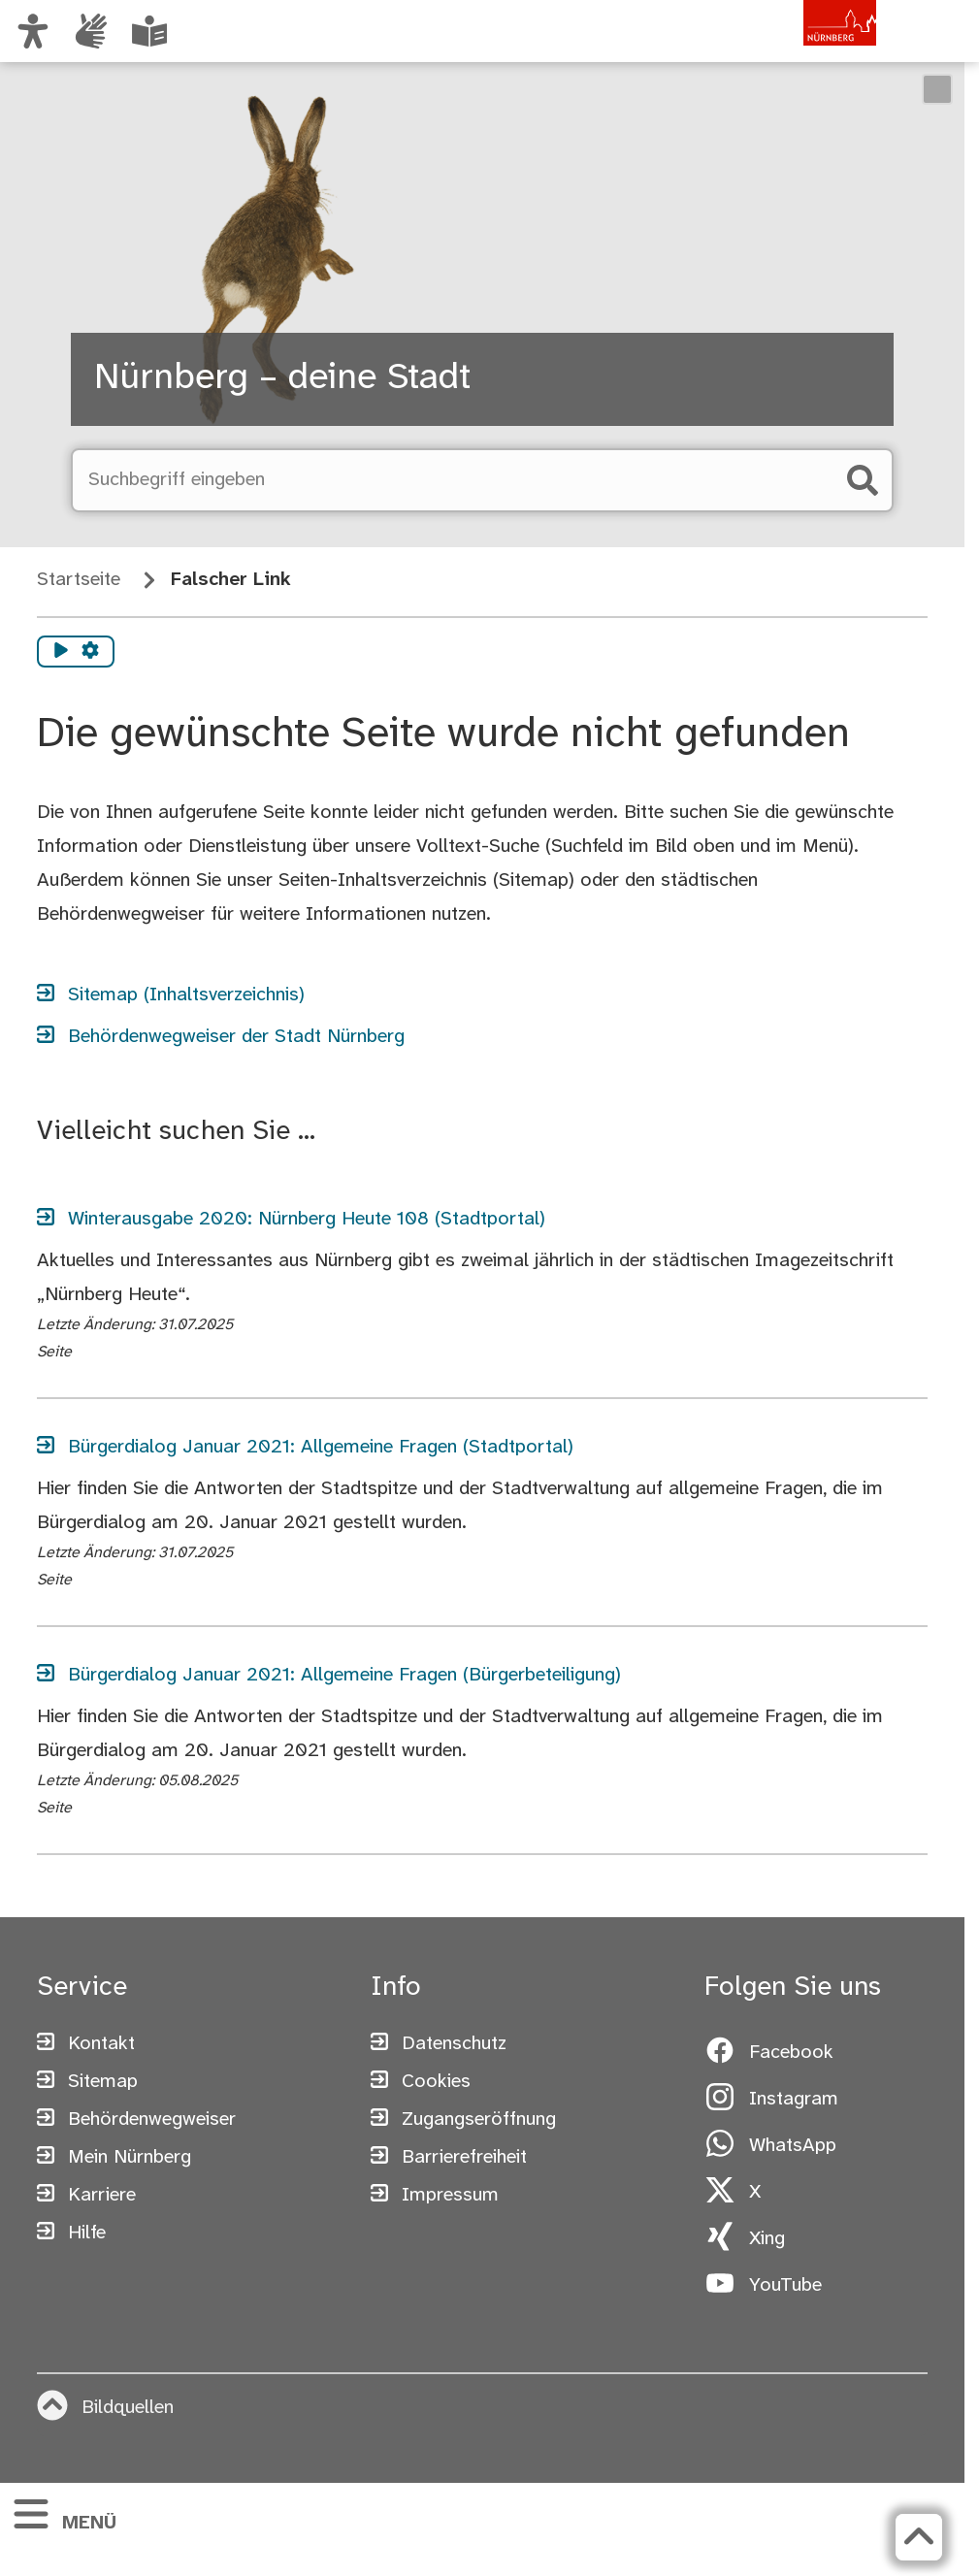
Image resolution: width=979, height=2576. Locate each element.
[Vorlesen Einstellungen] (90, 652)
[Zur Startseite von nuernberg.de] (793, 51)
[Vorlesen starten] (61, 652)
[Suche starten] (862, 480)
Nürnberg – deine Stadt (282, 378)
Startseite (78, 580)
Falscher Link (231, 580)
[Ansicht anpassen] (33, 31)
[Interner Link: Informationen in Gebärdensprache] (91, 31)
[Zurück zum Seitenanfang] (919, 2537)
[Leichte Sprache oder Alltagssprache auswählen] (149, 31)
